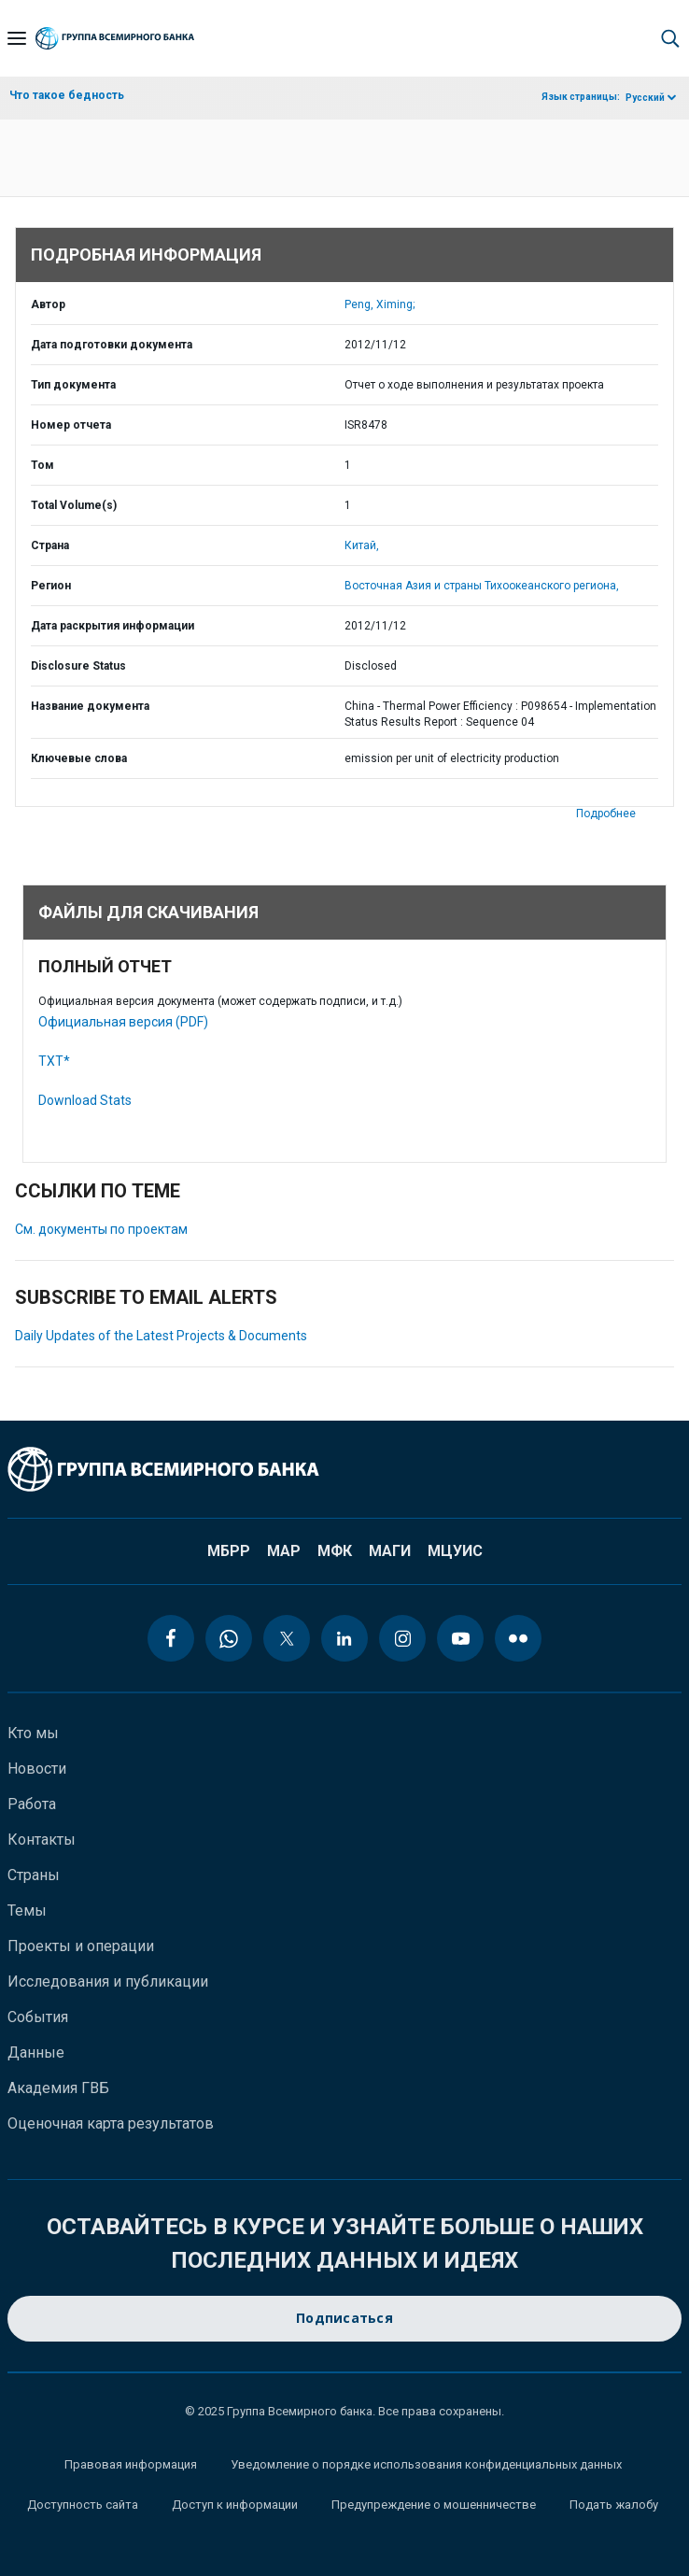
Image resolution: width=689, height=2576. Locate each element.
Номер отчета (71, 425)
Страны (33, 1875)
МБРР (228, 1551)
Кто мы (33, 1733)
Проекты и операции (80, 1946)
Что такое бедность (66, 95)
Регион (51, 585)
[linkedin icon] (344, 1638)
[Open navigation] (16, 38)
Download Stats (85, 1100)
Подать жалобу (613, 2505)
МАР (284, 1551)
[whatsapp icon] (228, 1638)
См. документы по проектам (101, 1229)
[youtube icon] (460, 1638)
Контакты (41, 1839)
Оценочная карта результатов (110, 2123)
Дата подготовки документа (111, 344)
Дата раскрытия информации (112, 625)
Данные (35, 2052)
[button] (670, 38)
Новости (36, 1768)
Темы (27, 1910)
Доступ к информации (235, 2505)
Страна (50, 545)
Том (42, 465)
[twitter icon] (286, 1638)
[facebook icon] (171, 1638)
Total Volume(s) (74, 505)
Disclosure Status (78, 665)
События (37, 2017)
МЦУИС (455, 1551)
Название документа (90, 706)
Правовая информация (130, 2464)
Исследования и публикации (107, 1981)
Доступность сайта (82, 2505)
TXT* (54, 1061)
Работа (31, 1804)
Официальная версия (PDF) (123, 1021)
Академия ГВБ (58, 2088)
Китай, (361, 545)
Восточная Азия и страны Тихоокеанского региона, (481, 585)
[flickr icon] (518, 1638)
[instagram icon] (402, 1638)
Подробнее (606, 813)
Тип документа (73, 384)
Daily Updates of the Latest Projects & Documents (161, 1335)
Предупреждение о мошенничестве (433, 2505)
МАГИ (390, 1551)
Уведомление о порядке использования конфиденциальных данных (426, 2464)
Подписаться (344, 2319)
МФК (334, 1551)
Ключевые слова (79, 758)
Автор (48, 304)
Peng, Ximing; (379, 304)
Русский (645, 97)
